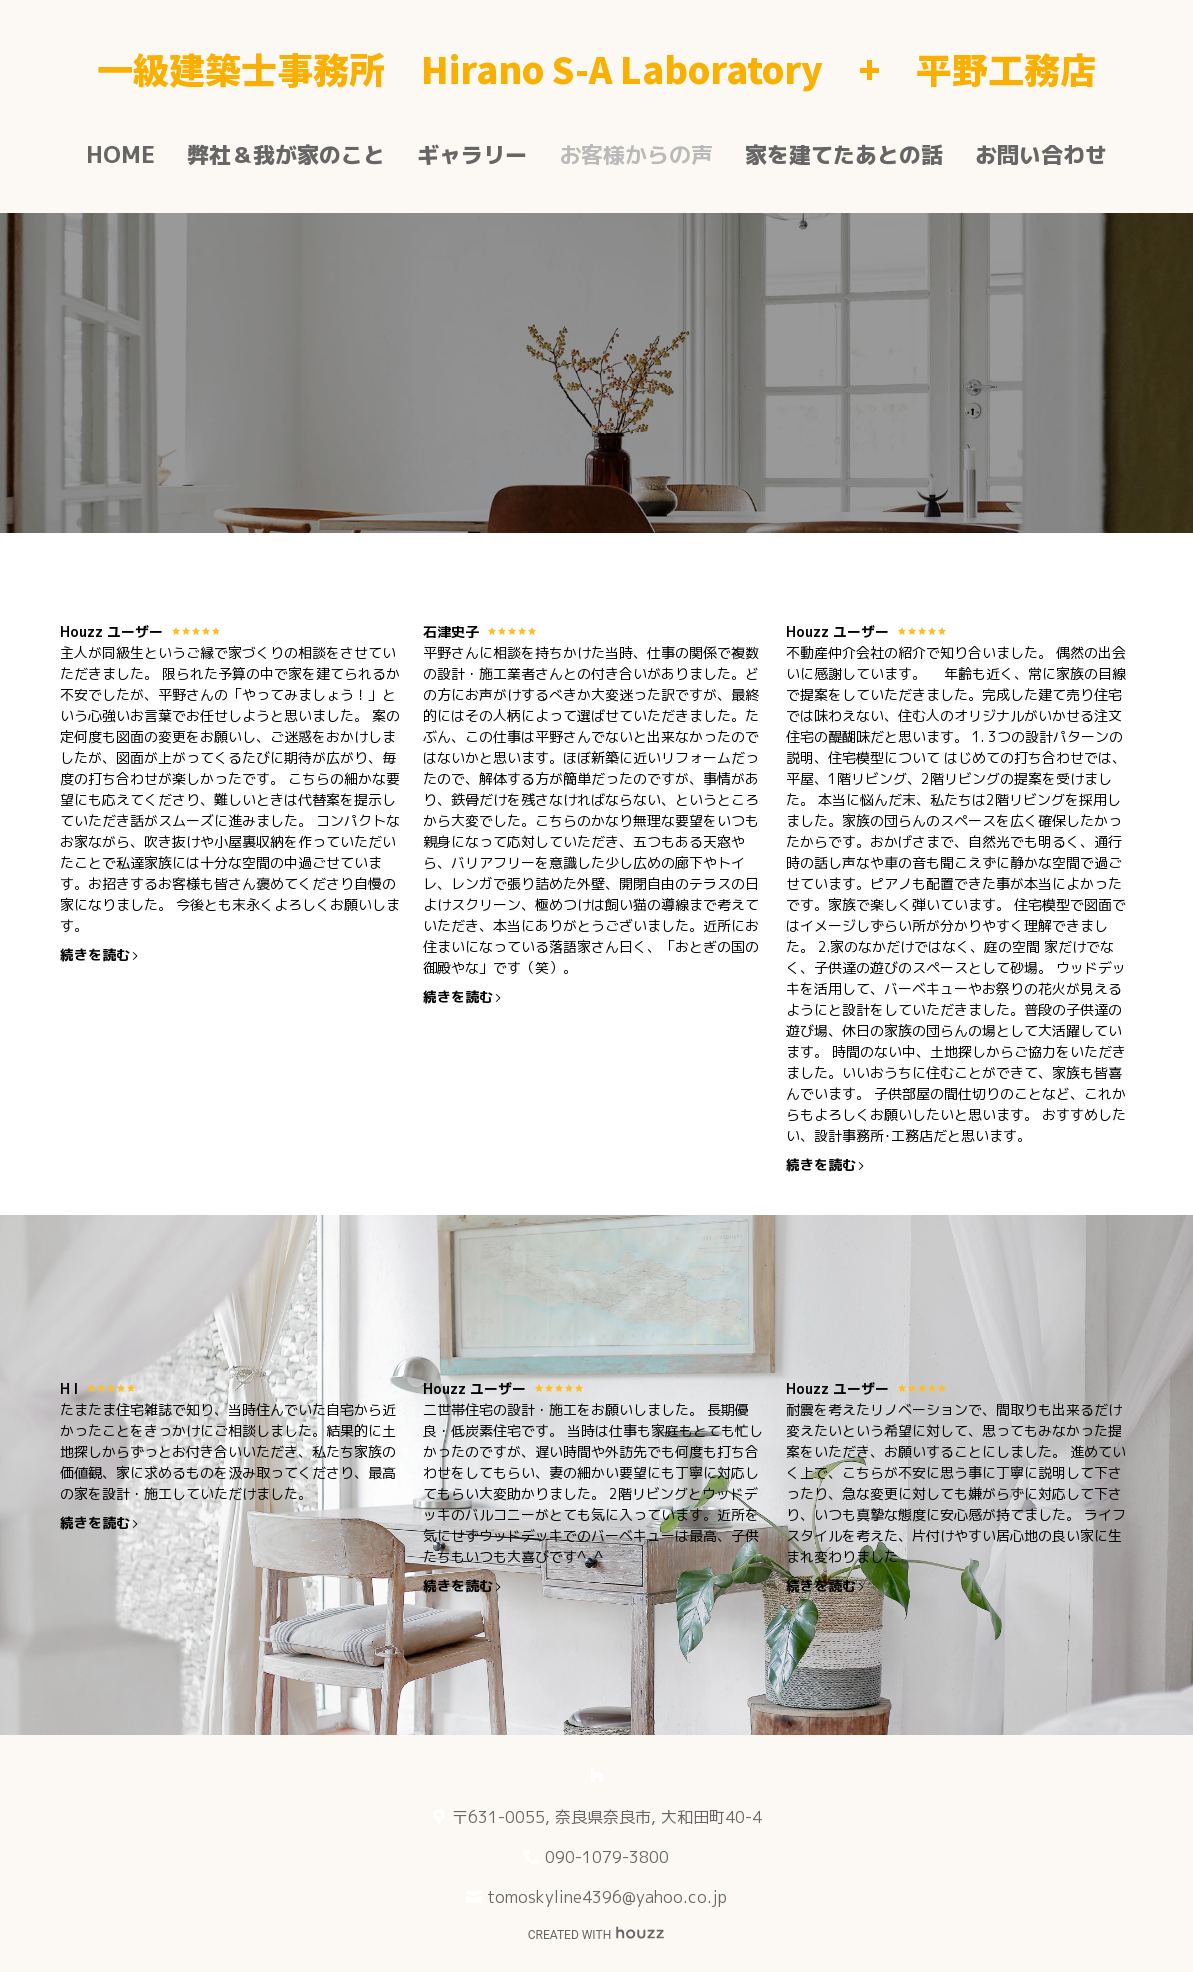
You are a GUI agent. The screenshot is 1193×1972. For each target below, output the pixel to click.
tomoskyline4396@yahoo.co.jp (607, 1897)
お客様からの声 (636, 154)
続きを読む (100, 954)
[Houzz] (597, 1775)
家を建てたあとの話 (844, 154)
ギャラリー (472, 154)
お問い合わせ (1041, 154)
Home (120, 154)
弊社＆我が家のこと (286, 154)
